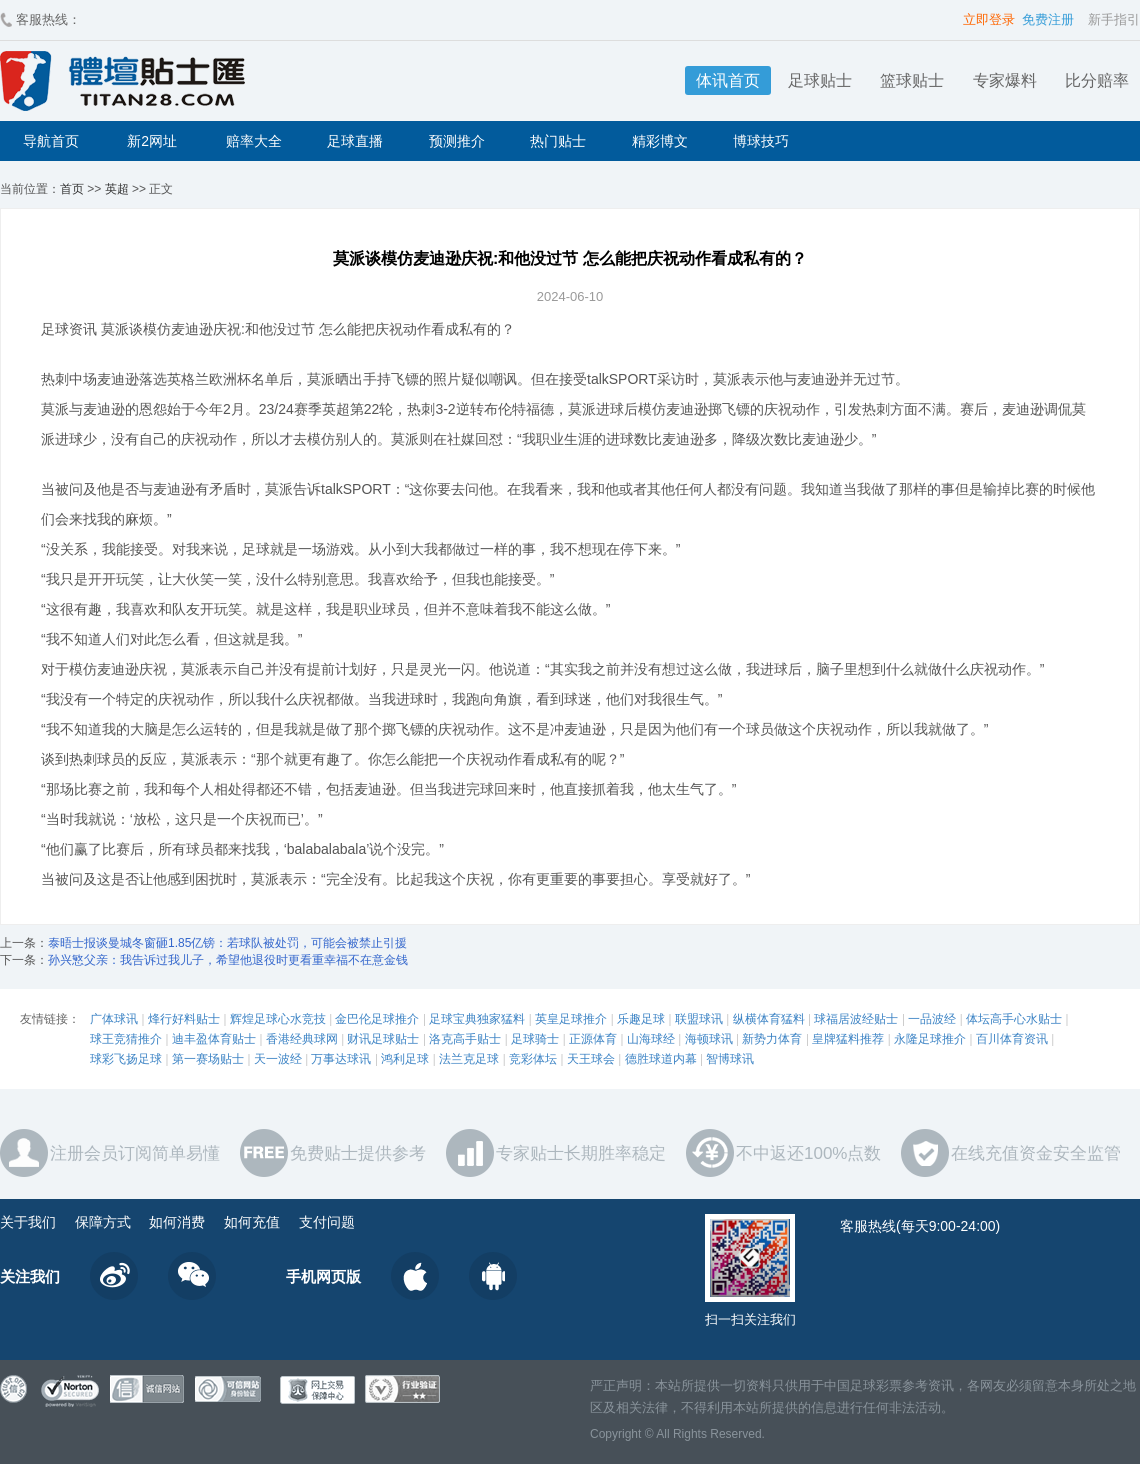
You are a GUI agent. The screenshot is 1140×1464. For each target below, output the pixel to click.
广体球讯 (114, 1019)
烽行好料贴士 (184, 1019)
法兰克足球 (469, 1059)
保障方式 (103, 1222)
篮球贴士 (912, 80)
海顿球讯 (709, 1039)
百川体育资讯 (1012, 1039)
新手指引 (1114, 19)
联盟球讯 (699, 1019)
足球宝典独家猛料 (477, 1019)
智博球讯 (730, 1059)
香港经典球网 (302, 1039)
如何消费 (177, 1222)
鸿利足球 (405, 1059)
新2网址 (152, 141)
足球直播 (355, 141)
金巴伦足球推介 (377, 1019)
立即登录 (989, 19)
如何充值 (252, 1222)
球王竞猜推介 (126, 1039)
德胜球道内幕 (661, 1059)
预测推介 (457, 141)
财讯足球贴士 (383, 1039)
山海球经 (651, 1039)
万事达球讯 (341, 1059)
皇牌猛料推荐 (848, 1039)
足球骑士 (535, 1039)
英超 (117, 189)
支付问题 (327, 1222)
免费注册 (1048, 19)
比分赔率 (1097, 80)
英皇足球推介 (571, 1019)
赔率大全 (254, 141)
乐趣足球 (641, 1019)
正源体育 (593, 1039)
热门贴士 (558, 141)
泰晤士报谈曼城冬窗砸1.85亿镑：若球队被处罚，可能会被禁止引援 (227, 943)
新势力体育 (772, 1039)
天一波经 (278, 1059)
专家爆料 (1005, 80)
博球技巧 (761, 141)
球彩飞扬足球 (126, 1059)
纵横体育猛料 (769, 1019)
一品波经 (932, 1019)
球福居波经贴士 (856, 1019)
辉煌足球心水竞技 (278, 1019)
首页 (72, 189)
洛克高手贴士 (465, 1039)
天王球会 (591, 1059)
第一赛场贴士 (208, 1059)
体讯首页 (728, 80)
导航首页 (51, 141)
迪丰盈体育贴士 (214, 1039)
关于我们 (28, 1222)
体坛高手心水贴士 (1014, 1019)
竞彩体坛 (533, 1059)
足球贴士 (820, 80)
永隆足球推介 (930, 1039)
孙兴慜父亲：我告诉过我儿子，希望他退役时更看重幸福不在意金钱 (228, 960)
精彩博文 (660, 141)
